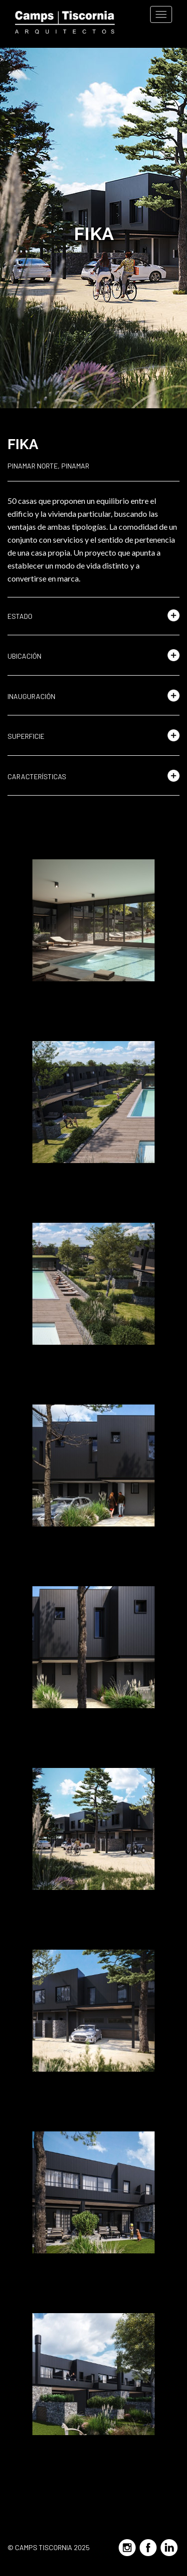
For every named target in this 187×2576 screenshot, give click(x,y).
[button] (93, 616)
